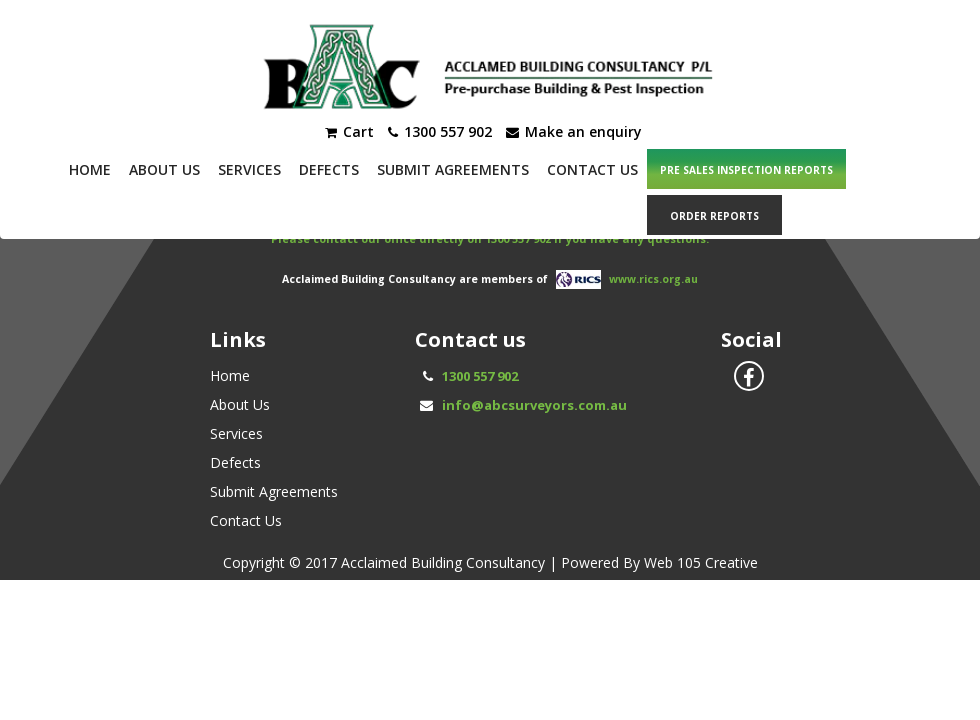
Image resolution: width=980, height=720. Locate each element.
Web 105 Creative (701, 562)
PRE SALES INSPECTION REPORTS (746, 170)
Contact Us (592, 169)
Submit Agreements (453, 169)
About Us (164, 169)
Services (249, 169)
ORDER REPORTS (714, 216)
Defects (329, 169)
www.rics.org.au (653, 278)
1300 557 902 (480, 376)
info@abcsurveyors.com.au (534, 405)
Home (90, 169)
